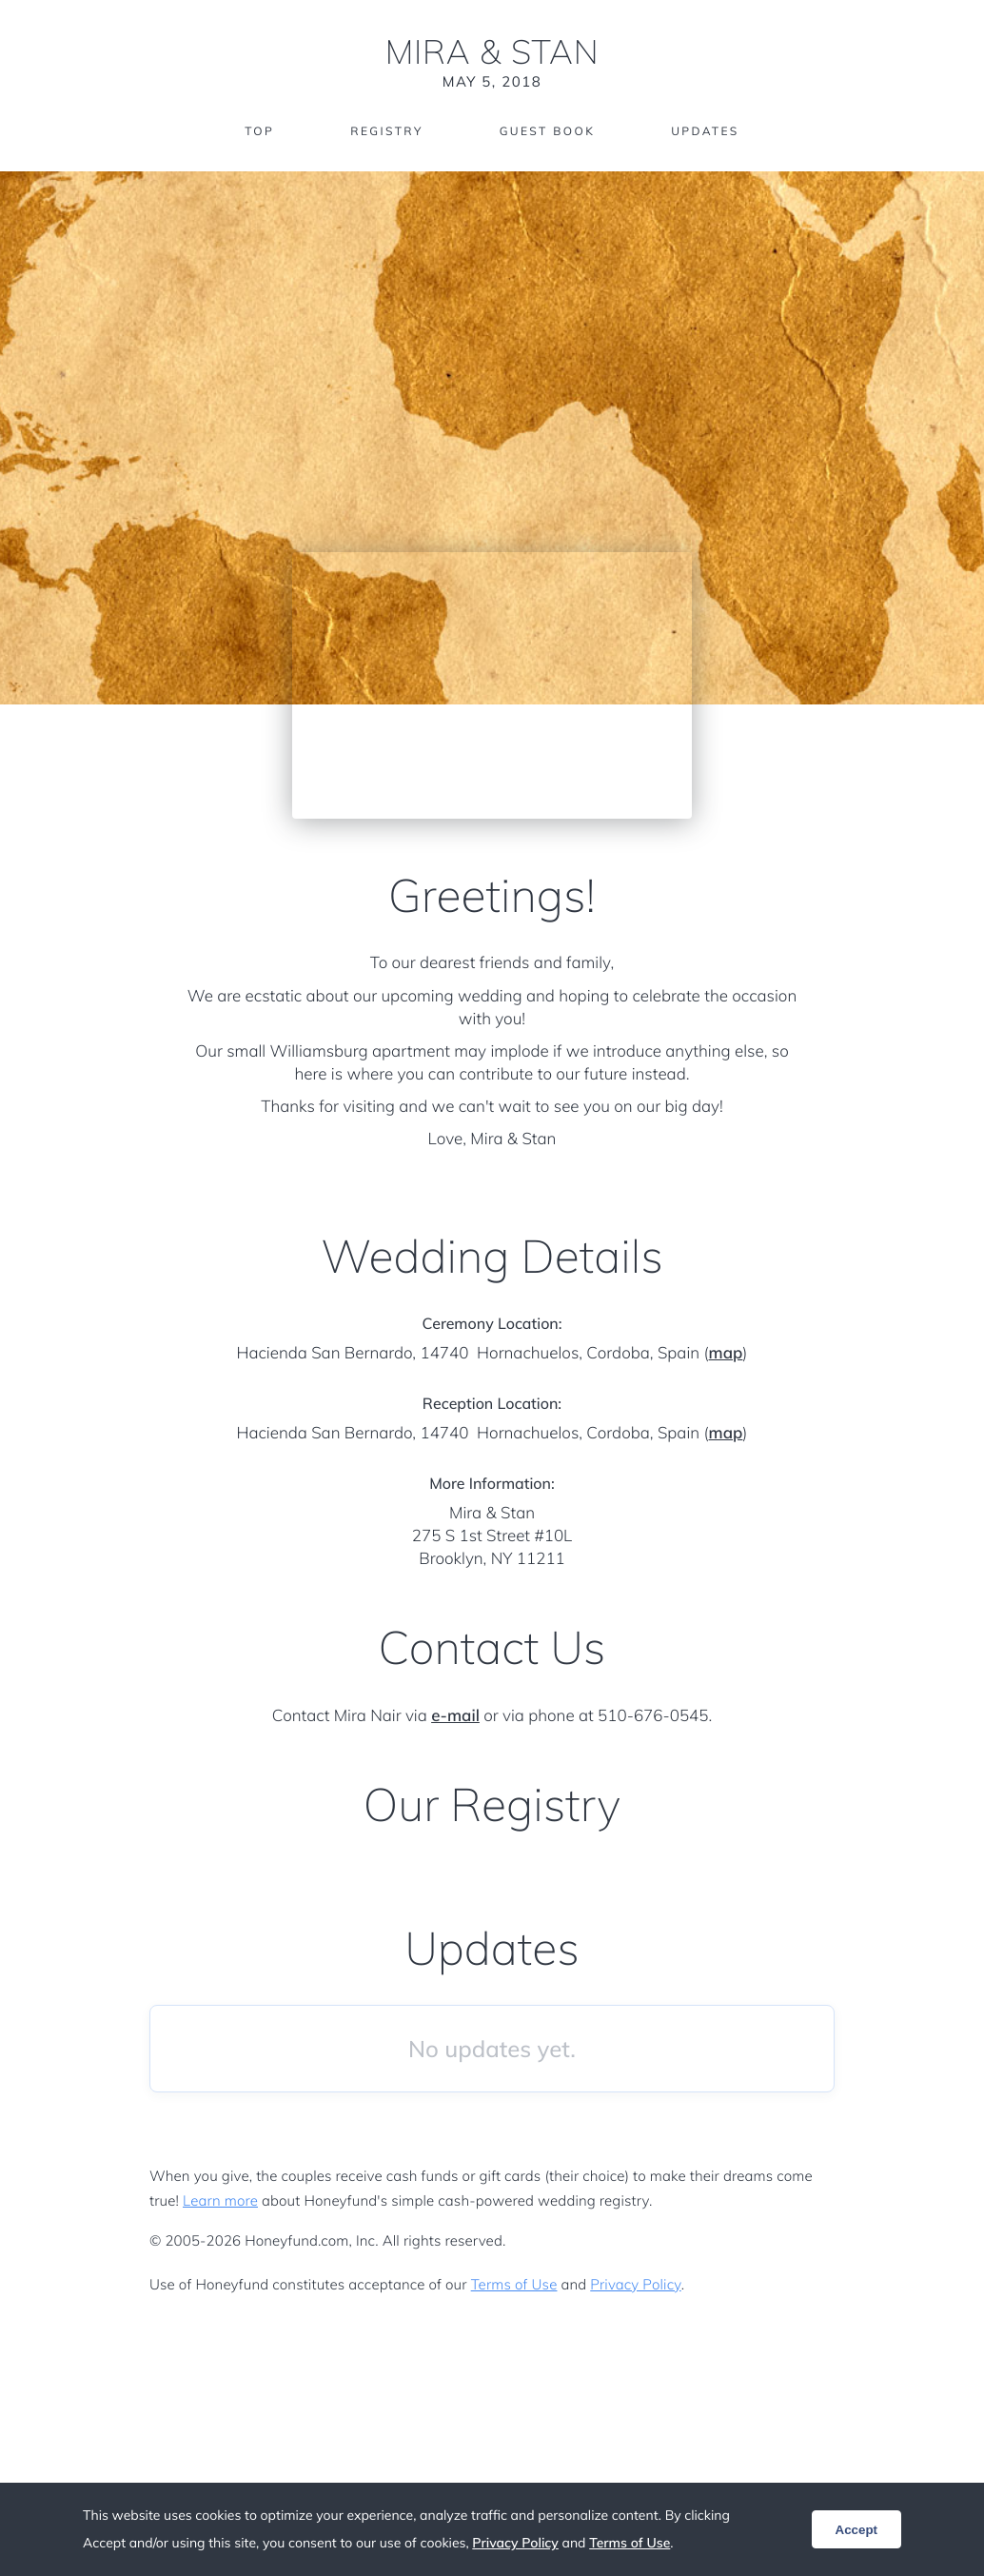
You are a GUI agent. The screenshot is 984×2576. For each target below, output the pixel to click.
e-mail (455, 1716)
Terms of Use (514, 2284)
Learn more (220, 2200)
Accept (856, 2530)
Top (259, 131)
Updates (705, 131)
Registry (386, 131)
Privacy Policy (635, 2284)
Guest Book (547, 131)
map (726, 1353)
